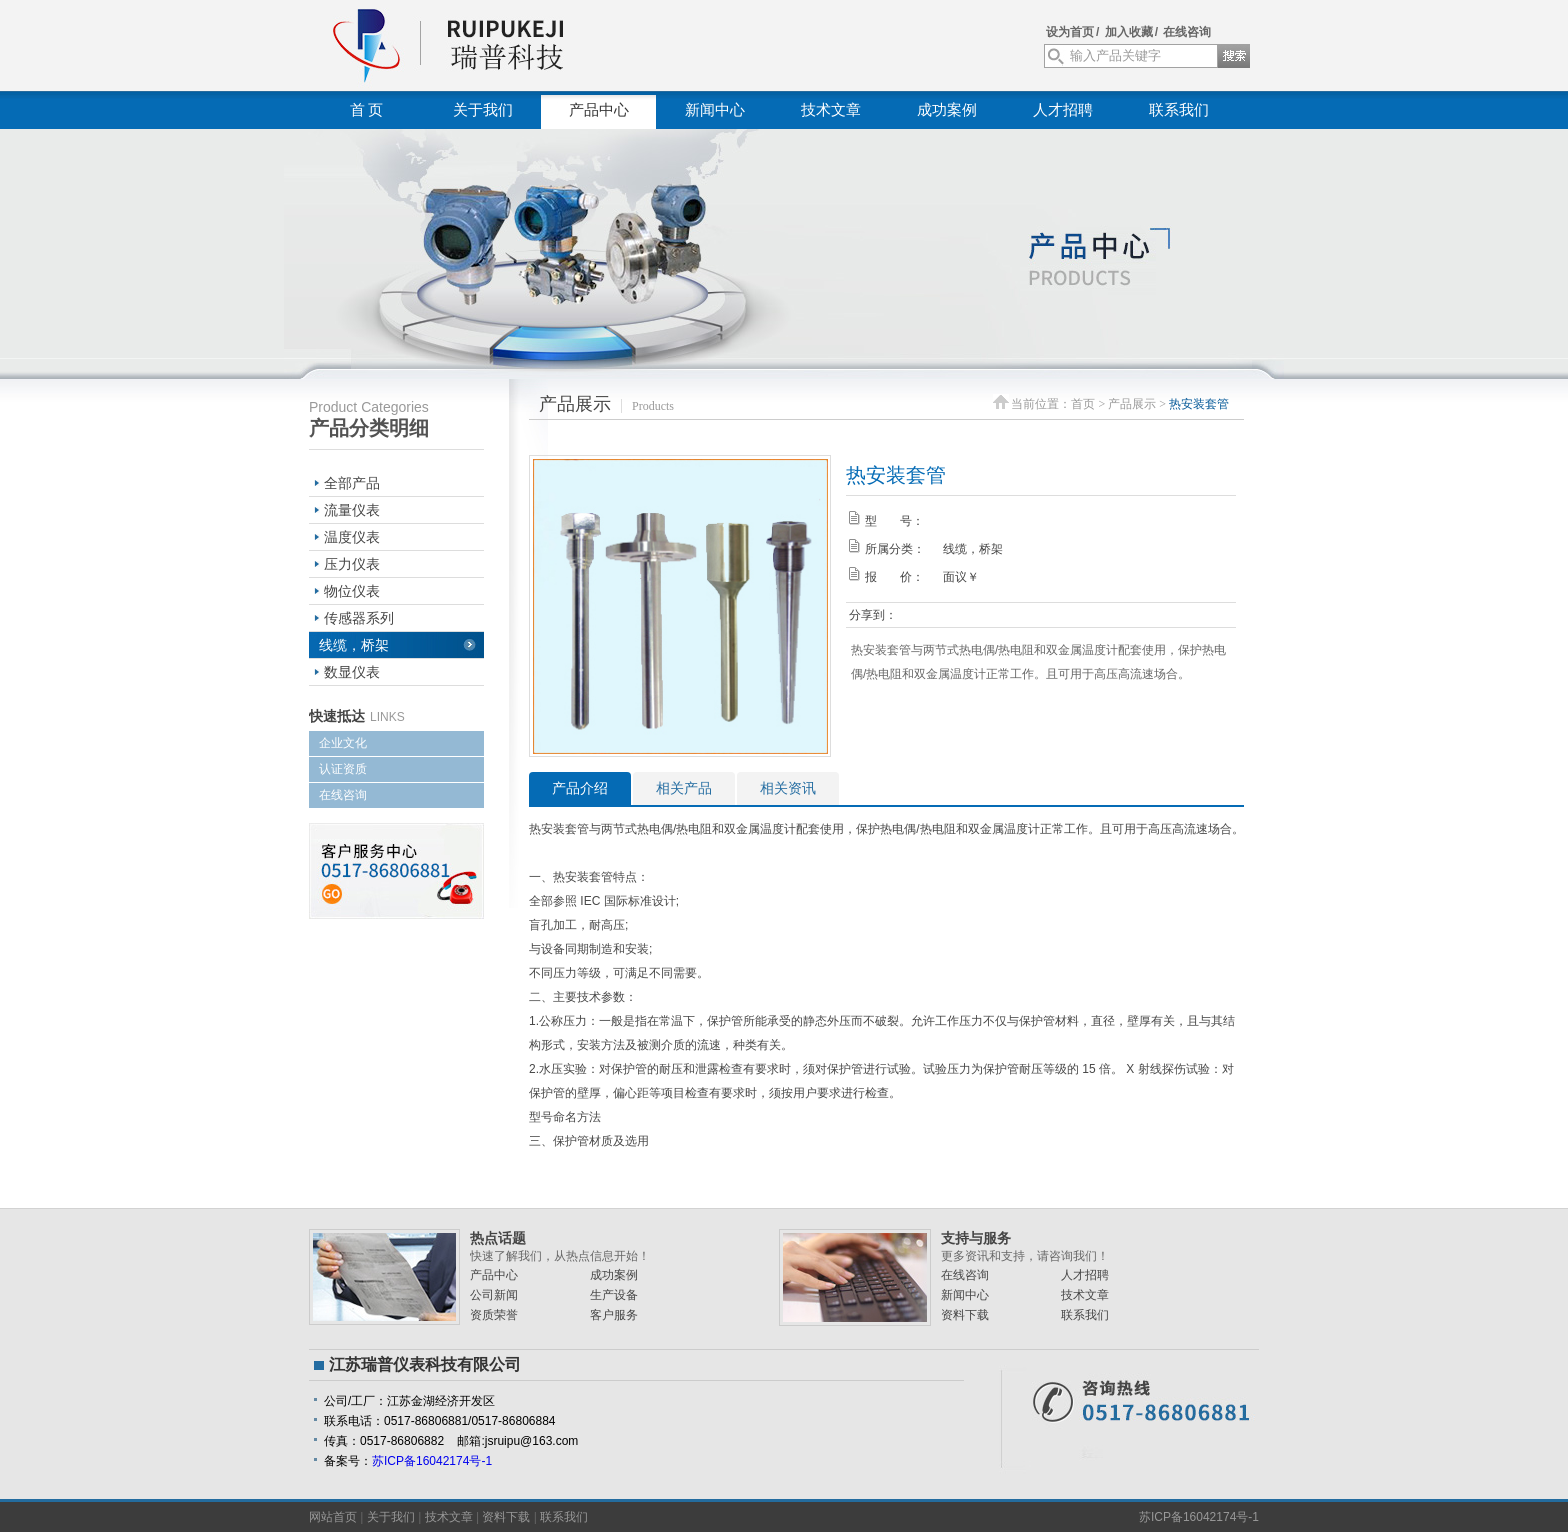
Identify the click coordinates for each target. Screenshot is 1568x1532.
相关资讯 (788, 788)
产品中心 (599, 110)
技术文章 (831, 110)
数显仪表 (352, 672)
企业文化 (343, 743)
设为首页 (1070, 32)
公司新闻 (494, 1295)
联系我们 (1179, 110)
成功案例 (947, 110)
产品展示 (1132, 404)
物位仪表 (352, 591)
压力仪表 (352, 564)
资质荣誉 (494, 1315)
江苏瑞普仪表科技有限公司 (494, 45)
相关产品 (684, 788)
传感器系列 (359, 618)
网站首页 (333, 1517)
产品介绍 (580, 788)
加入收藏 (1129, 32)
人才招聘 (1063, 110)
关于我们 (483, 110)
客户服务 (614, 1315)
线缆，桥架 (354, 645)
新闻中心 (715, 110)
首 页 (367, 110)
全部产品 (352, 483)
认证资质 (343, 769)
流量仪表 (352, 510)
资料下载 (965, 1315)
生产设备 (614, 1295)
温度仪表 (352, 537)
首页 (1083, 404)
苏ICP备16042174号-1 (432, 1461)
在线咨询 (1187, 32)
